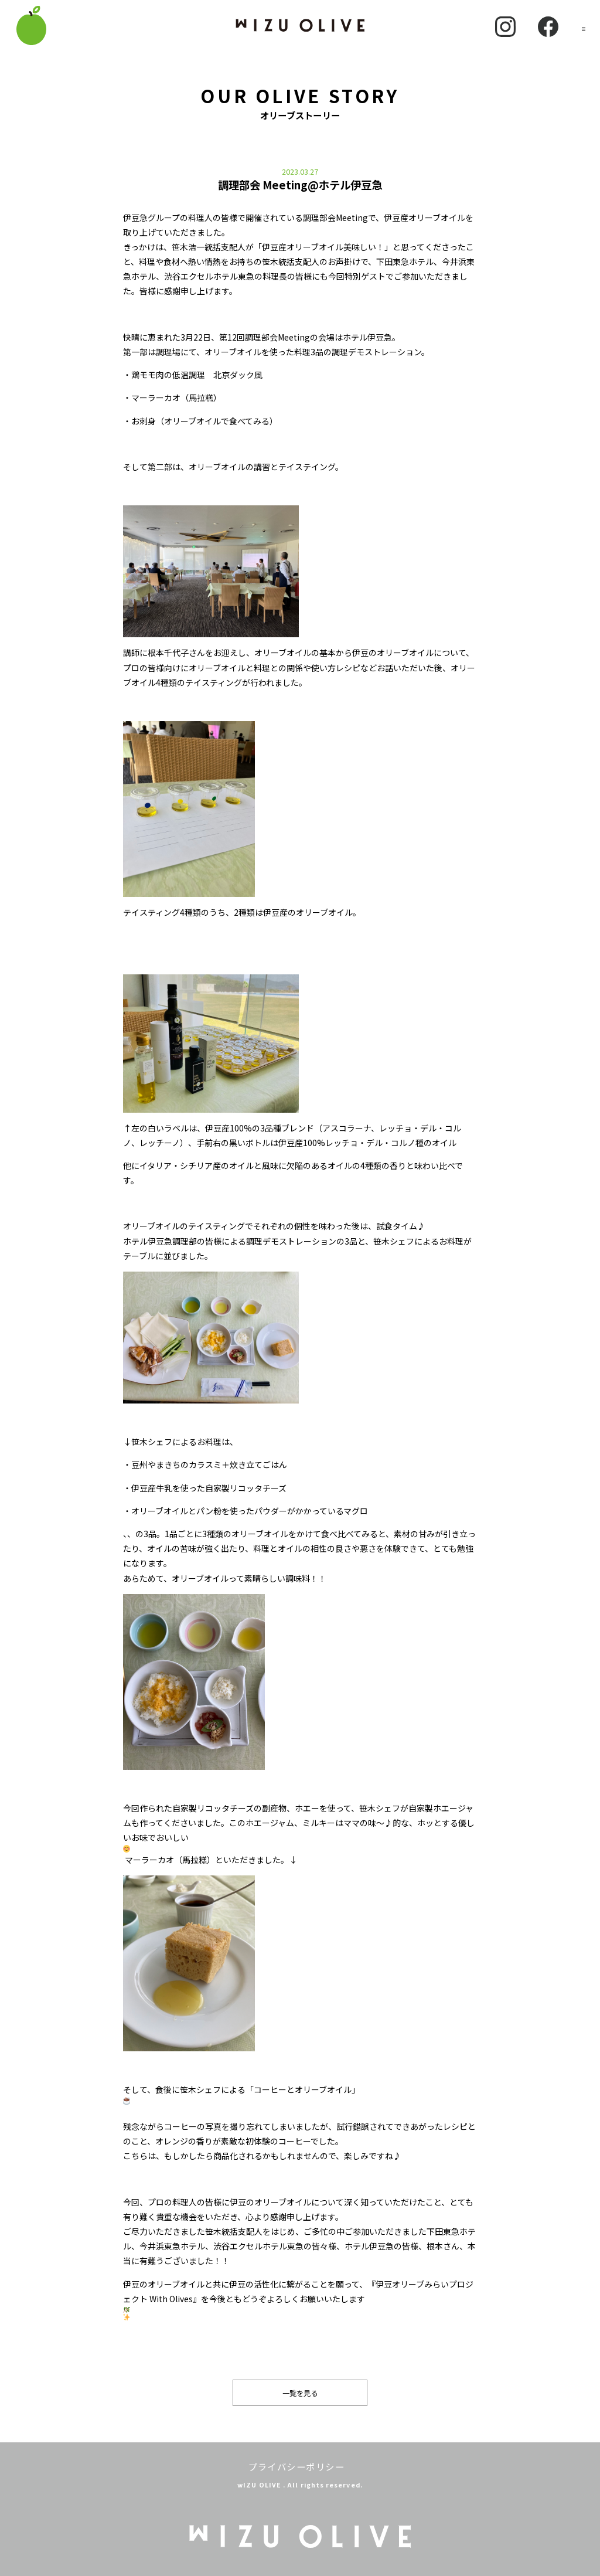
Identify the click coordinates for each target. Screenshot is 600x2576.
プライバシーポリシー (296, 2466)
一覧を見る (300, 2393)
